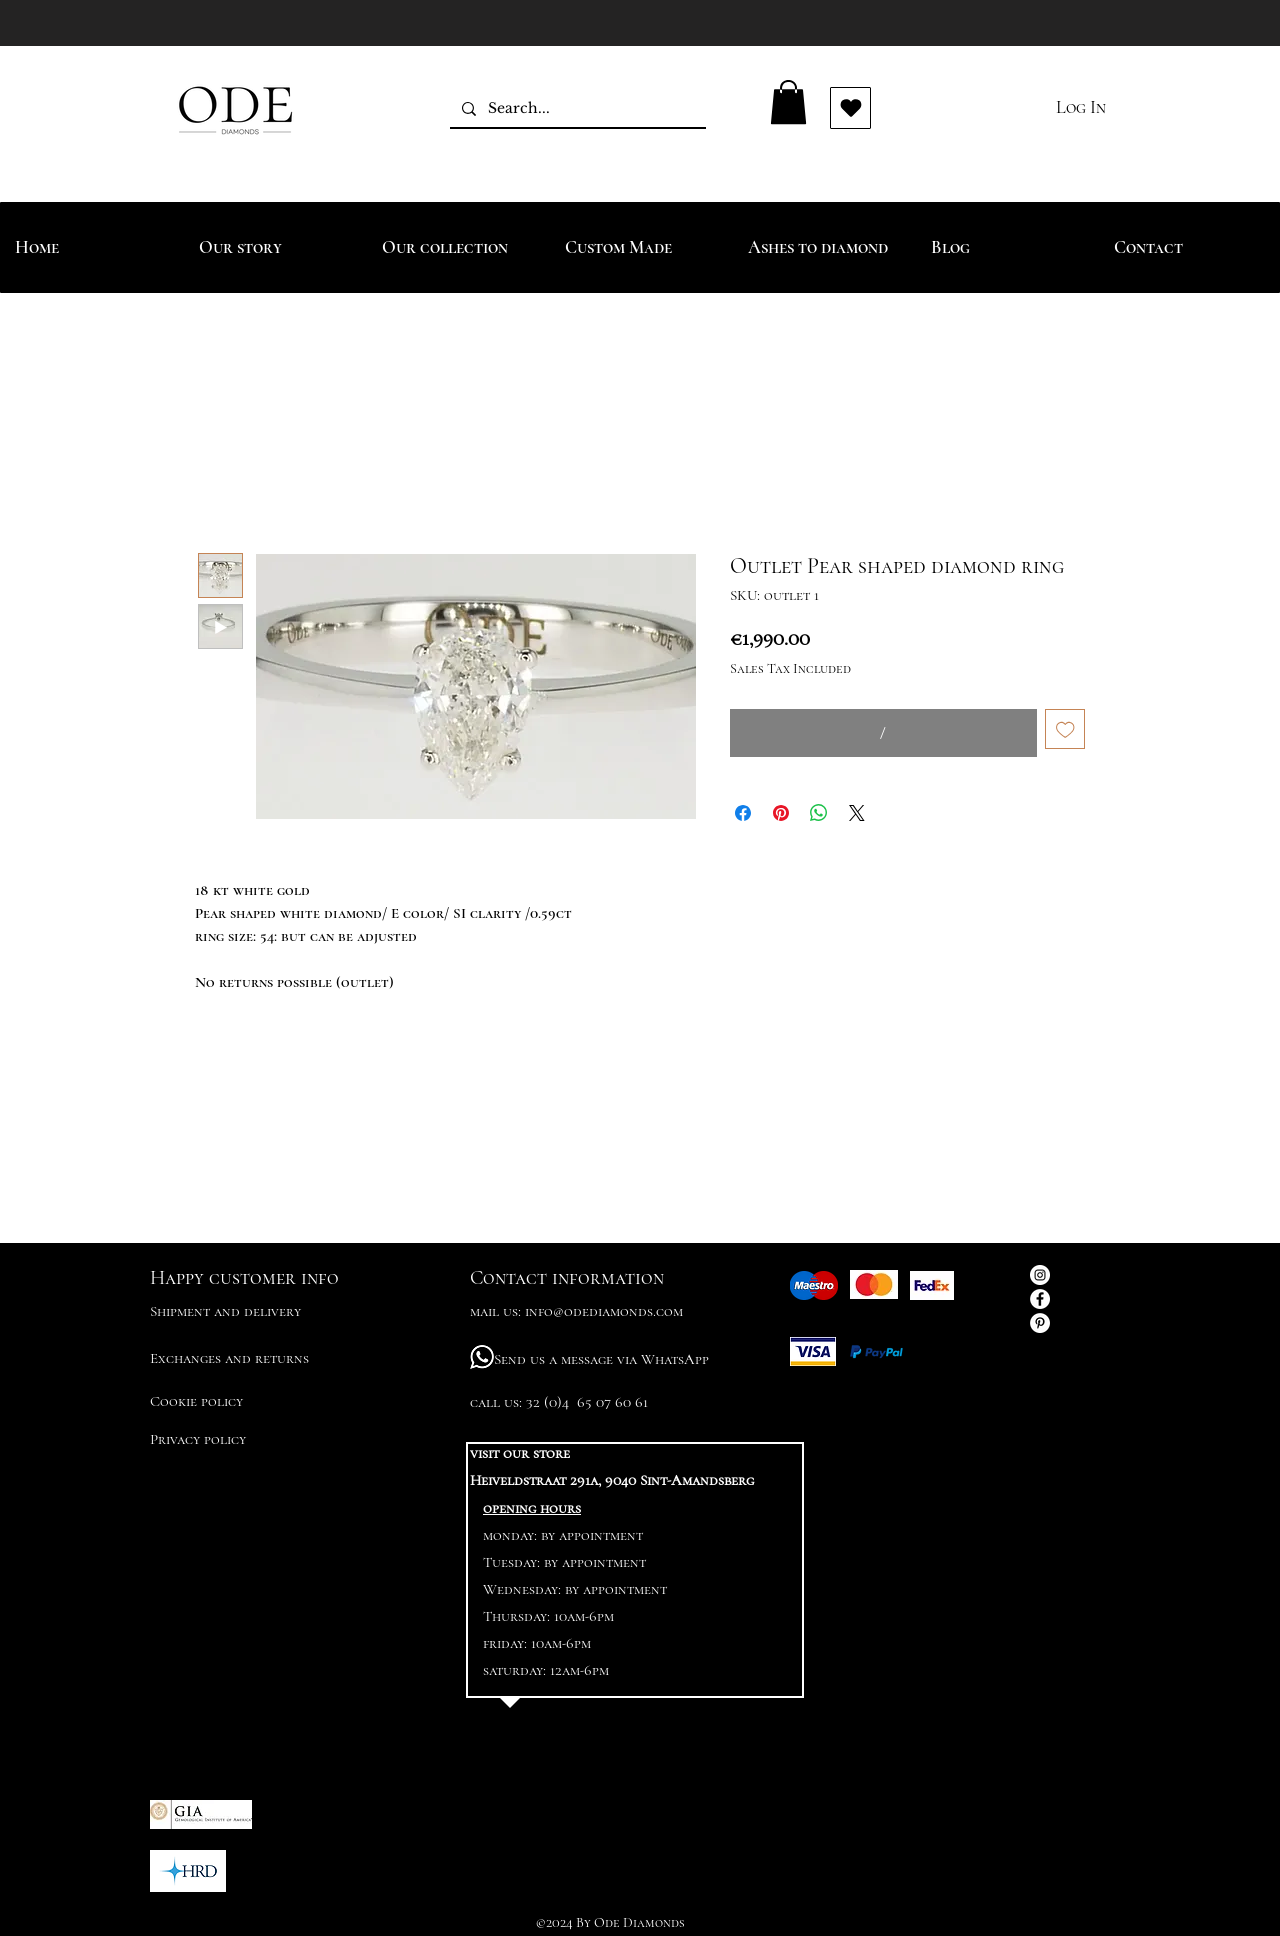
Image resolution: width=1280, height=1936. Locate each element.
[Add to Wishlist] (1065, 729)
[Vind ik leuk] (850, 108)
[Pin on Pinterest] (781, 813)
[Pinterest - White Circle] (1040, 1323)
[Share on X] (857, 813)
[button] (788, 102)
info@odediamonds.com (604, 1311)
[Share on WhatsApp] (819, 813)
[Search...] (576, 108)
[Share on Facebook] (743, 813)
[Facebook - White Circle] (1040, 1299)
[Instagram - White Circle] (1040, 1275)
